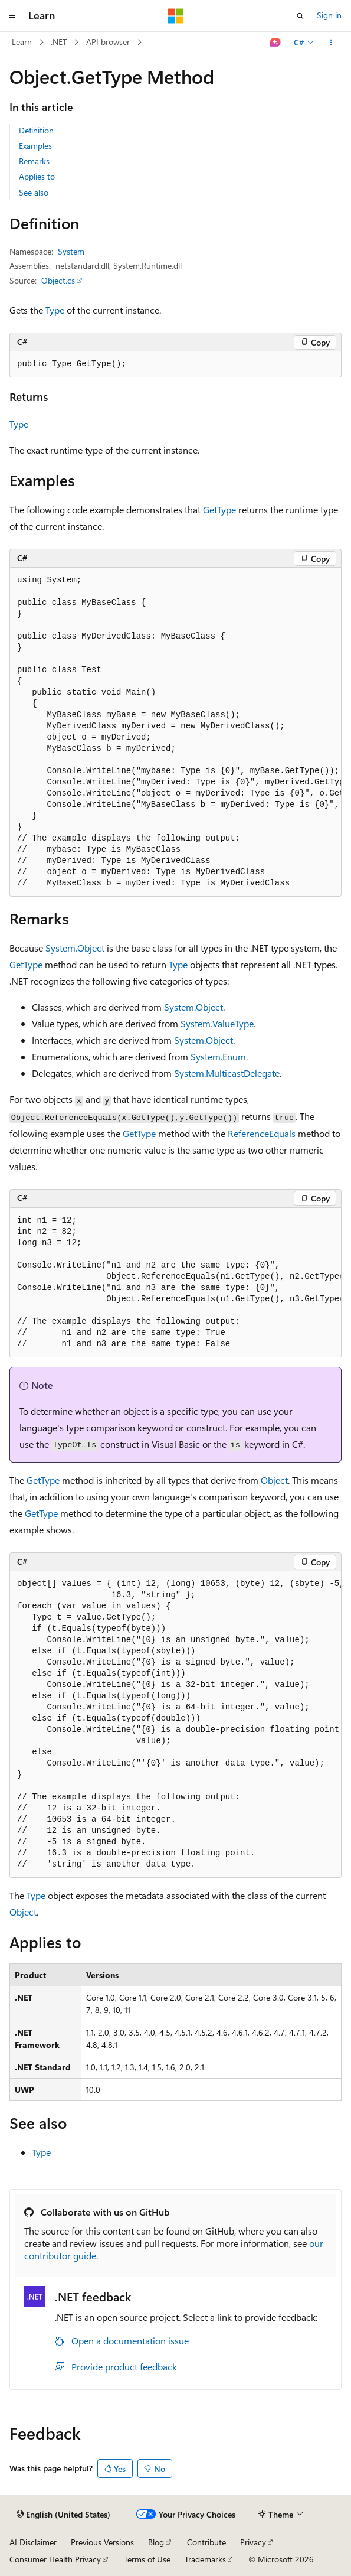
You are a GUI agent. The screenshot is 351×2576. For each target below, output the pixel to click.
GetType (219, 509)
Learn (22, 41)
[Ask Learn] (275, 42)
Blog (156, 2542)
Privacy (253, 2542)
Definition (36, 130)
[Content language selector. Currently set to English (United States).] (63, 2514)
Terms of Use (147, 2559)
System (71, 251)
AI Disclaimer (33, 2542)
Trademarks (205, 2559)
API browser (108, 41)
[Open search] (300, 16)
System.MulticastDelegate (227, 1073)
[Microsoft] (175, 16)
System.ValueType (217, 1023)
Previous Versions (102, 2542)
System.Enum (218, 1056)
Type (54, 310)
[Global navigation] (12, 16)
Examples (35, 145)
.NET (59, 41)
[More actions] (331, 42)
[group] (175, 732)
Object (274, 1480)
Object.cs (58, 280)
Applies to (37, 176)
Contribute (206, 2542)
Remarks (34, 161)
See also (33, 192)
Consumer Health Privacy (55, 2559)
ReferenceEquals (262, 1133)
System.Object (74, 948)
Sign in (329, 15)
